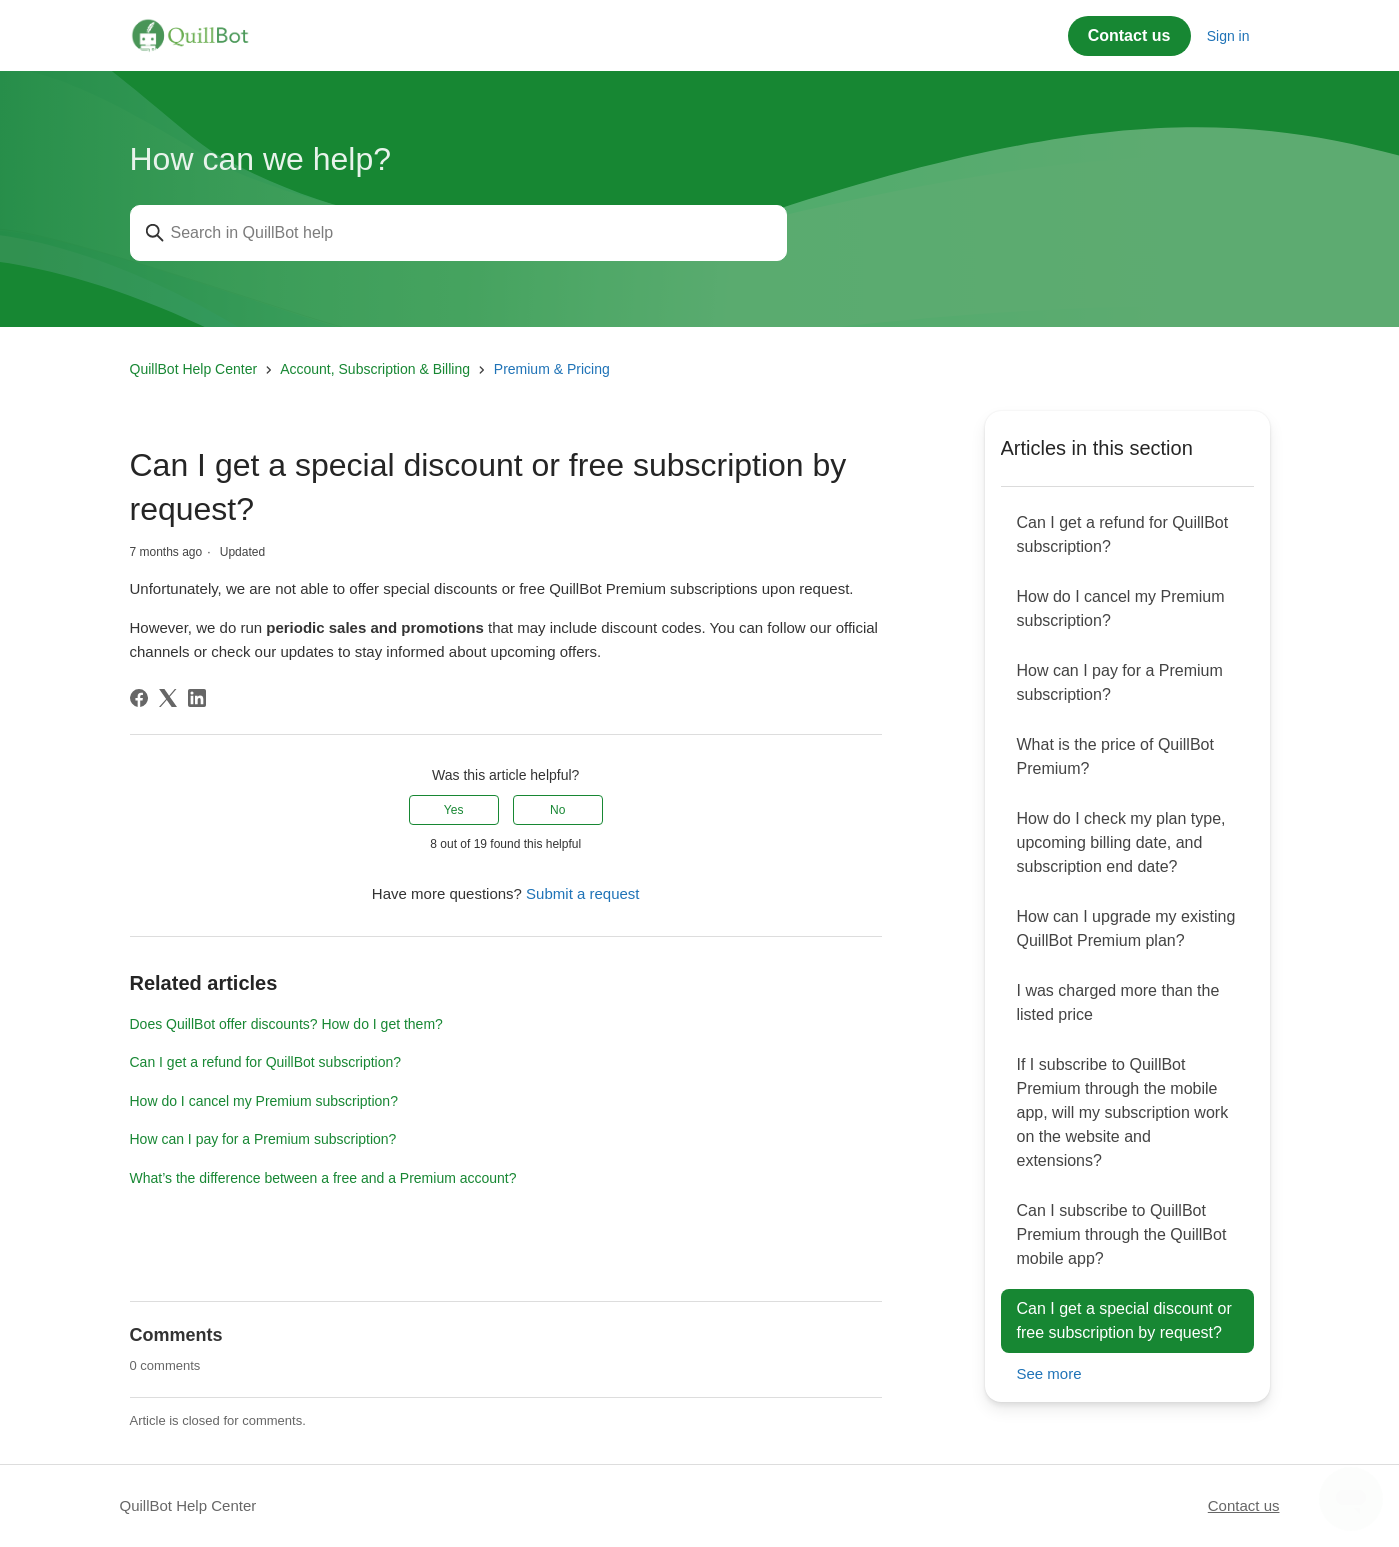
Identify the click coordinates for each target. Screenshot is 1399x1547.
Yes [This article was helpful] (454, 810)
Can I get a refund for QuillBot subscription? (266, 1062)
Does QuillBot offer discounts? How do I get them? (286, 1024)
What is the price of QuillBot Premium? (1115, 756)
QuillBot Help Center (194, 369)
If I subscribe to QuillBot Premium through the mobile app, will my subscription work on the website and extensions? (1123, 1112)
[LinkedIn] (197, 698)
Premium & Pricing (552, 369)
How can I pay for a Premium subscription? (263, 1139)
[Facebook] (139, 698)
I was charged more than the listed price (1118, 1002)
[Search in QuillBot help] (458, 233)
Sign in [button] (1228, 36)
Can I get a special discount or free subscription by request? (1124, 1320)
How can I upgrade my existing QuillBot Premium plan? (1126, 928)
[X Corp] (168, 698)
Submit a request (582, 893)
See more (1049, 1373)
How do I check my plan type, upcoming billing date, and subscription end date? (1121, 842)
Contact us (1129, 35)
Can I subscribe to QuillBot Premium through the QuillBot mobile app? (1122, 1234)
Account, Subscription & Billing (375, 369)
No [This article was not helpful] (557, 810)
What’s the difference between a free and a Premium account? (323, 1178)
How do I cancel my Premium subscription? (264, 1101)
